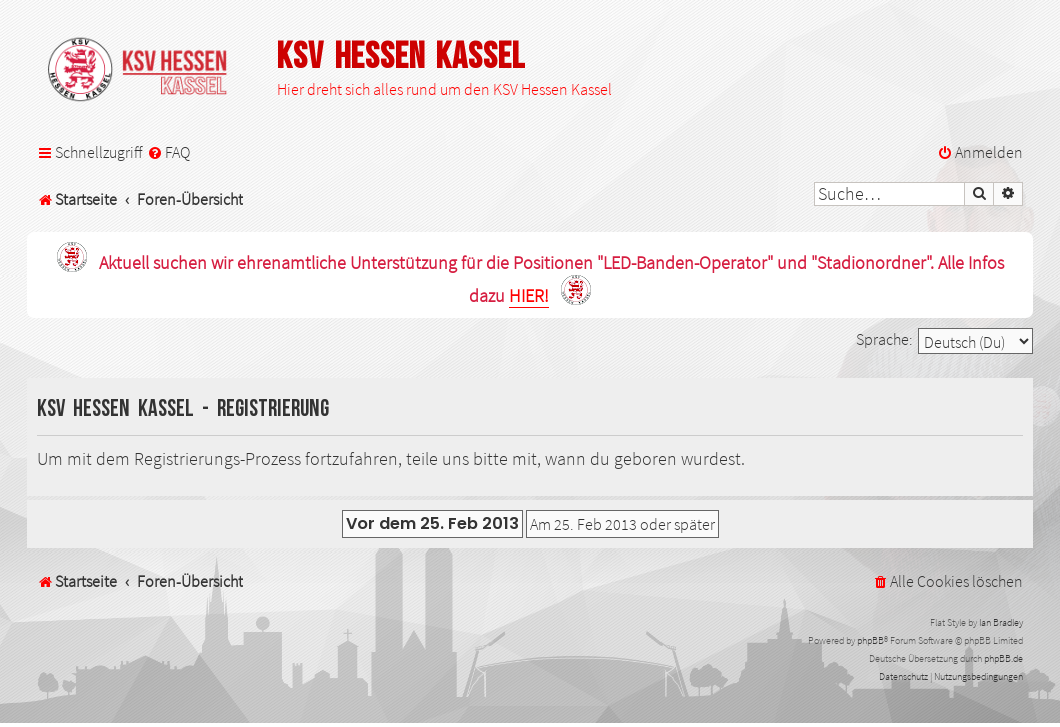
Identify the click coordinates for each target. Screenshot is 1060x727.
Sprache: (884, 339)
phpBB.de (1003, 658)
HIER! (529, 296)
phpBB (870, 640)
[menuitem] (168, 152)
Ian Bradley (1001, 622)
